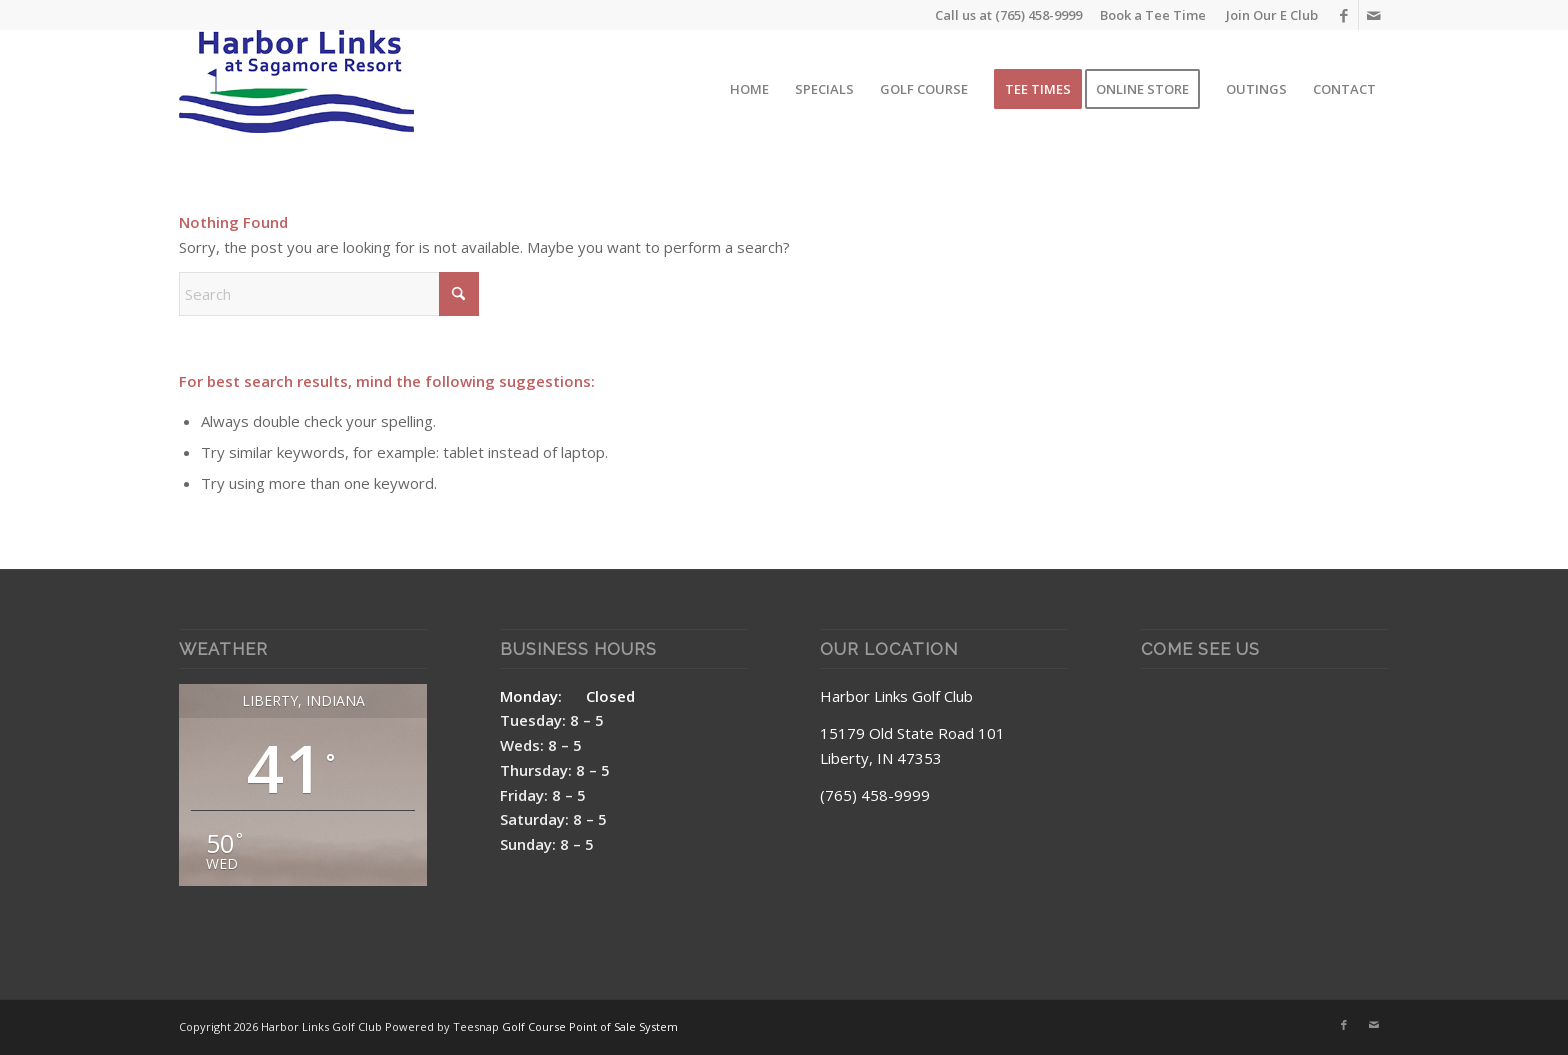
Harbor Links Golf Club (896, 696)
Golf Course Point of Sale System (590, 1026)
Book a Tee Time (1153, 15)
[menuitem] (1267, 15)
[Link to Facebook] (1343, 15)
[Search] (329, 294)
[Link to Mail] (1374, 15)
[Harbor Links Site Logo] (296, 89)
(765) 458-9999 (1038, 15)
